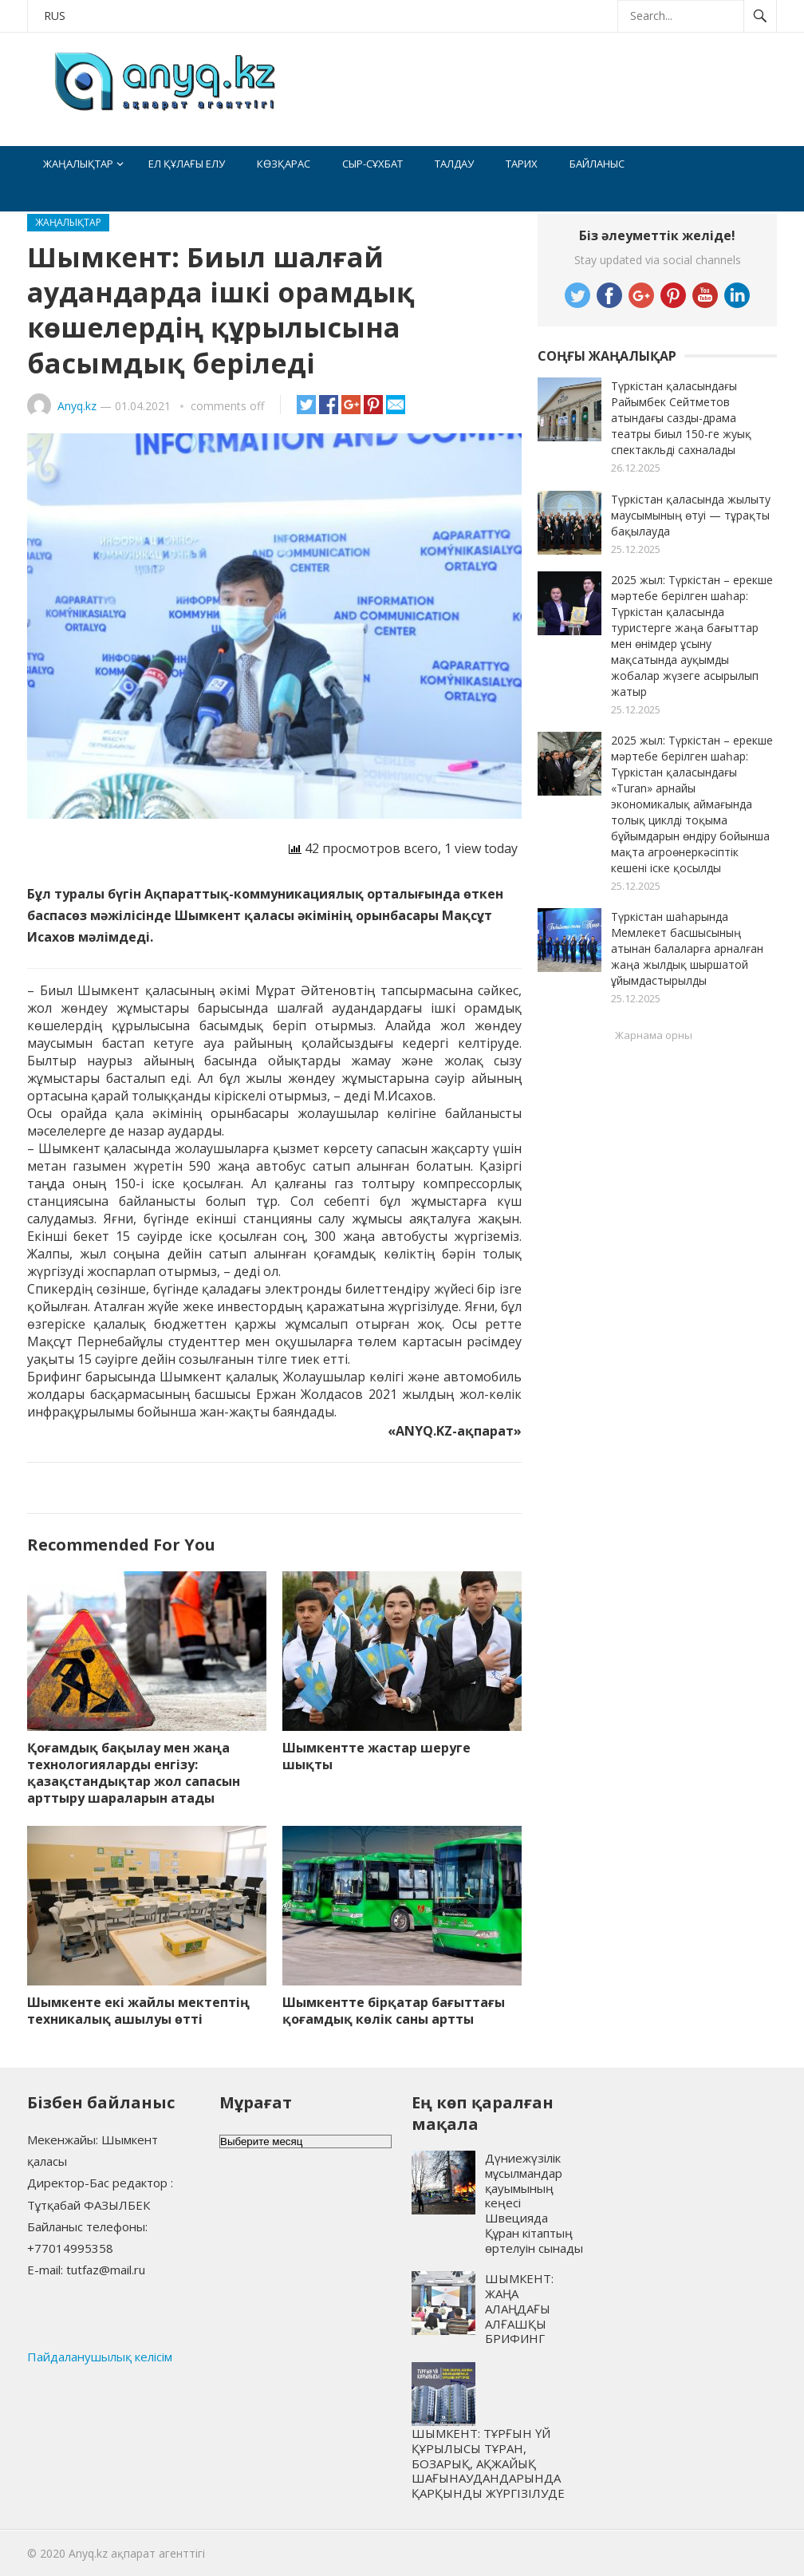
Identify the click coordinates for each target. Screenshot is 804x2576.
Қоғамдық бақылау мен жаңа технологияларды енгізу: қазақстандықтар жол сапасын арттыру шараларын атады (133, 1772)
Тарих (522, 163)
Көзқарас (283, 163)
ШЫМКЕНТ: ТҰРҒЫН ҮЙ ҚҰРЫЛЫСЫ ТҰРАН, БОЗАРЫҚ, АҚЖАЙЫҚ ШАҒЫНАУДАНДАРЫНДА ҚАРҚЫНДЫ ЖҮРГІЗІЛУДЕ (488, 2463)
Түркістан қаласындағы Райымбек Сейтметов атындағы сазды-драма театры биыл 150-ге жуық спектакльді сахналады (681, 417)
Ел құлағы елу (186, 163)
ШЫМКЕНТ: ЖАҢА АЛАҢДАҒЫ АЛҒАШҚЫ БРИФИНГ (519, 2308)
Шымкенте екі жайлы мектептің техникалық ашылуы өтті (138, 2010)
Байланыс (597, 163)
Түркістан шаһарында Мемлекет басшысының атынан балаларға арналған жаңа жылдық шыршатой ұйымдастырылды (687, 948)
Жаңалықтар (78, 163)
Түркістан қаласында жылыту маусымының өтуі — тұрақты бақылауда (690, 515)
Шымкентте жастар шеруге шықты (376, 1756)
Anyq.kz (77, 405)
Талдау (454, 163)
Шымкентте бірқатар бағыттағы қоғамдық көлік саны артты (393, 2010)
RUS (54, 15)
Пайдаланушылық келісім (99, 2357)
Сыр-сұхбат (372, 163)
